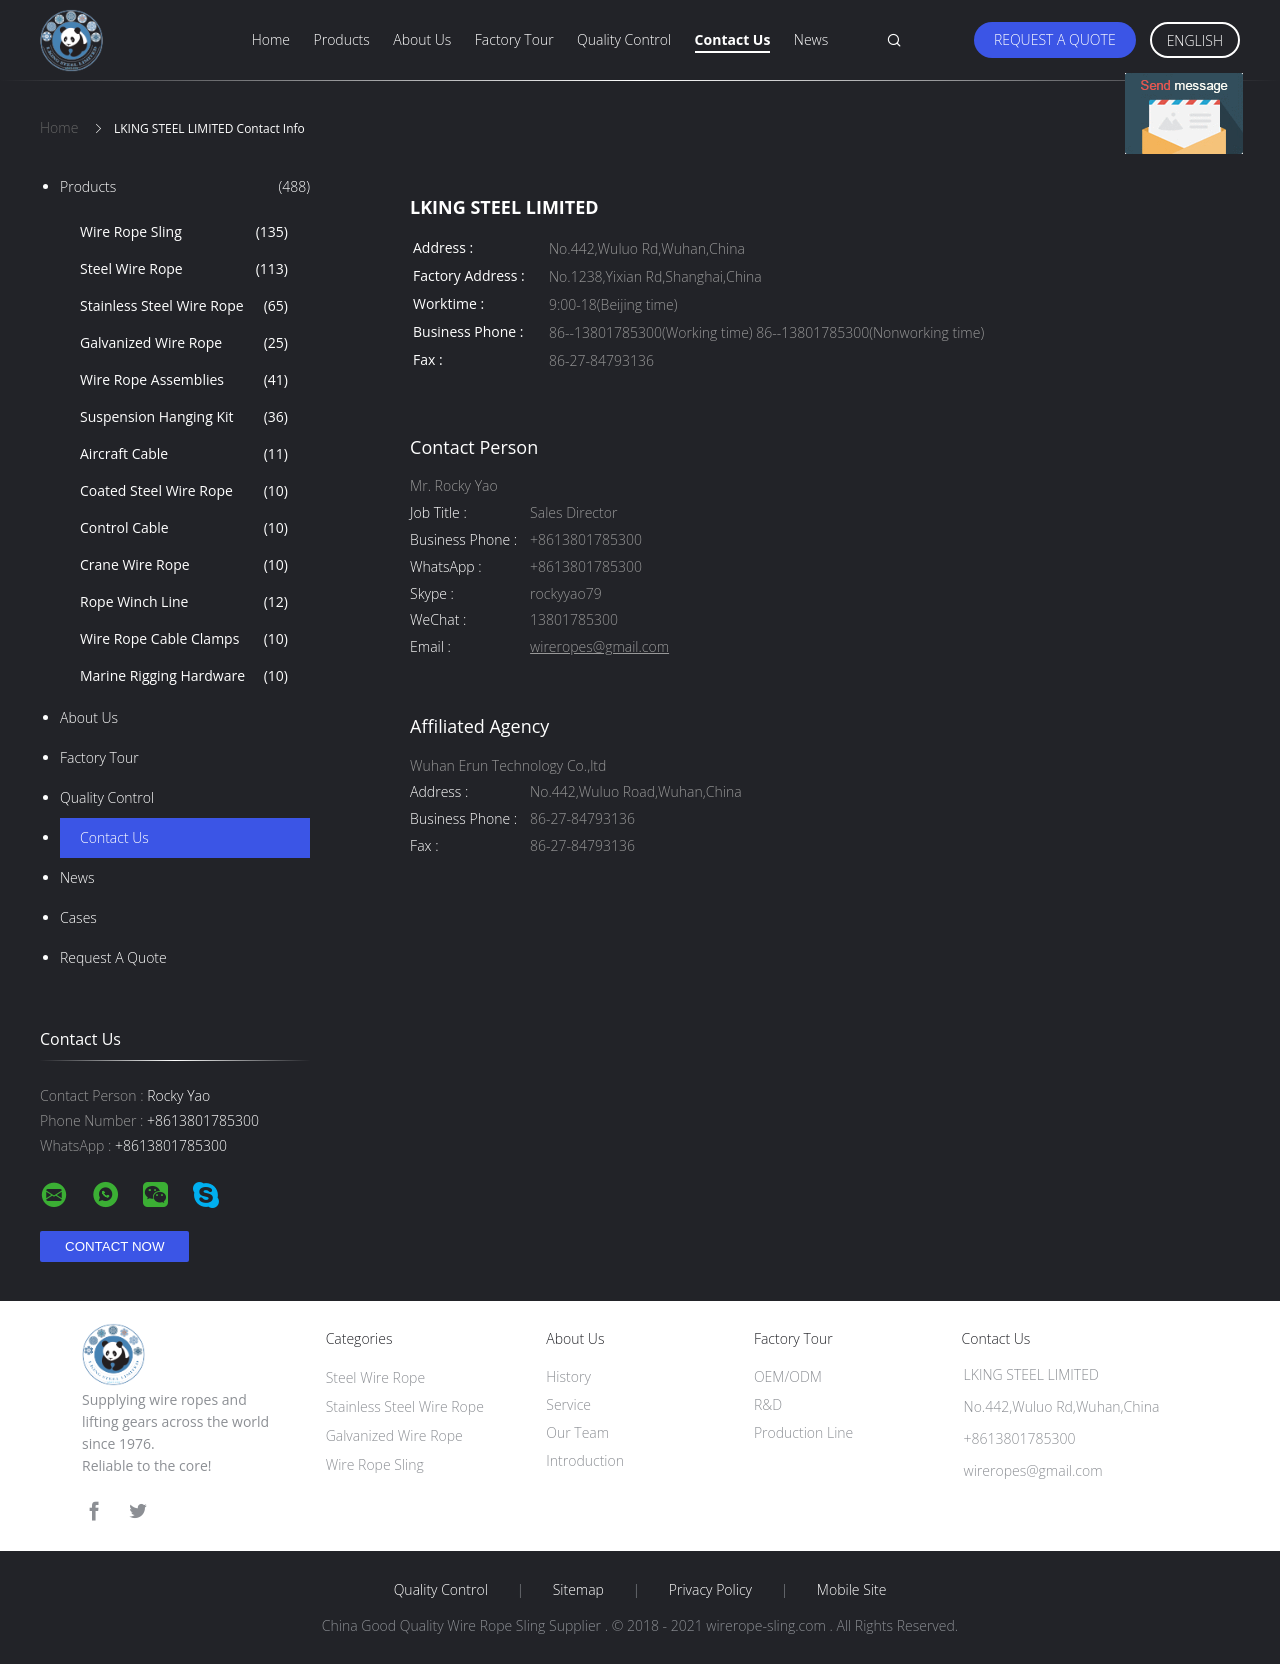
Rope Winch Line (184, 602)
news (77, 877)
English (1195, 40)
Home (271, 39)
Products (342, 39)
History (568, 1376)
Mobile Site (851, 1590)
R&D (768, 1404)
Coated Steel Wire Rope (184, 491)
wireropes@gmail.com (599, 647)
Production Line (803, 1432)
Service (568, 1404)
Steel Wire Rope (184, 269)
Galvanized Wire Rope (184, 343)
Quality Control (624, 39)
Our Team (577, 1432)
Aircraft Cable (184, 454)
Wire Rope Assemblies (184, 380)
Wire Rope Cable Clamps (184, 639)
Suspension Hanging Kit (184, 417)
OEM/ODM (788, 1376)
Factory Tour (514, 39)
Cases (78, 917)
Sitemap (578, 1590)
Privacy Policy (710, 1590)
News (811, 39)
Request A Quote (1055, 39)
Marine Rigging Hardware (184, 676)
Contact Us (733, 39)
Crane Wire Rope (184, 565)
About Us (422, 39)
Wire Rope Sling (184, 232)
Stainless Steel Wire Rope (184, 306)
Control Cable (184, 528)
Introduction (585, 1460)
